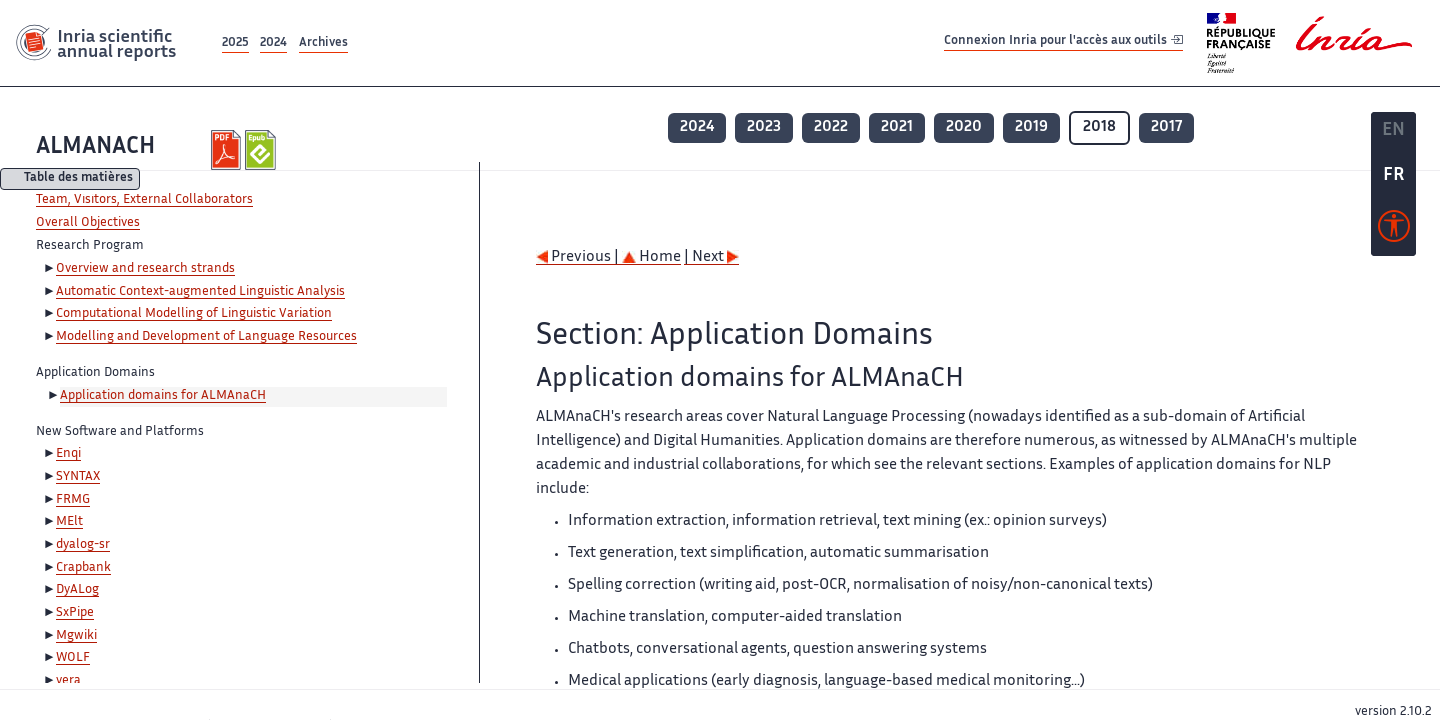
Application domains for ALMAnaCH (163, 396)
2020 (964, 127)
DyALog (77, 590)
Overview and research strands (145, 269)
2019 (1031, 127)
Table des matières (78, 179)
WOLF (73, 658)
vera (68, 681)
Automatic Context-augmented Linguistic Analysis (200, 292)
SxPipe (75, 613)
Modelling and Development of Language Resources (206, 337)
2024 (273, 43)
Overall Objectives (88, 223)
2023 (764, 127)
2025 (235, 43)
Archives (323, 43)
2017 (1166, 127)
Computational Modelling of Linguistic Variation (194, 314)
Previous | (579, 257)
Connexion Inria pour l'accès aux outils (1063, 42)
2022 (831, 127)
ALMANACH (95, 147)
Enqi (68, 454)
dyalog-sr (83, 545)
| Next (711, 257)
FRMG (73, 500)
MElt (69, 522)
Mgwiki (76, 636)
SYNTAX (78, 477)
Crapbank (83, 568)
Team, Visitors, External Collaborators (144, 200)
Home (651, 257)
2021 (897, 127)
